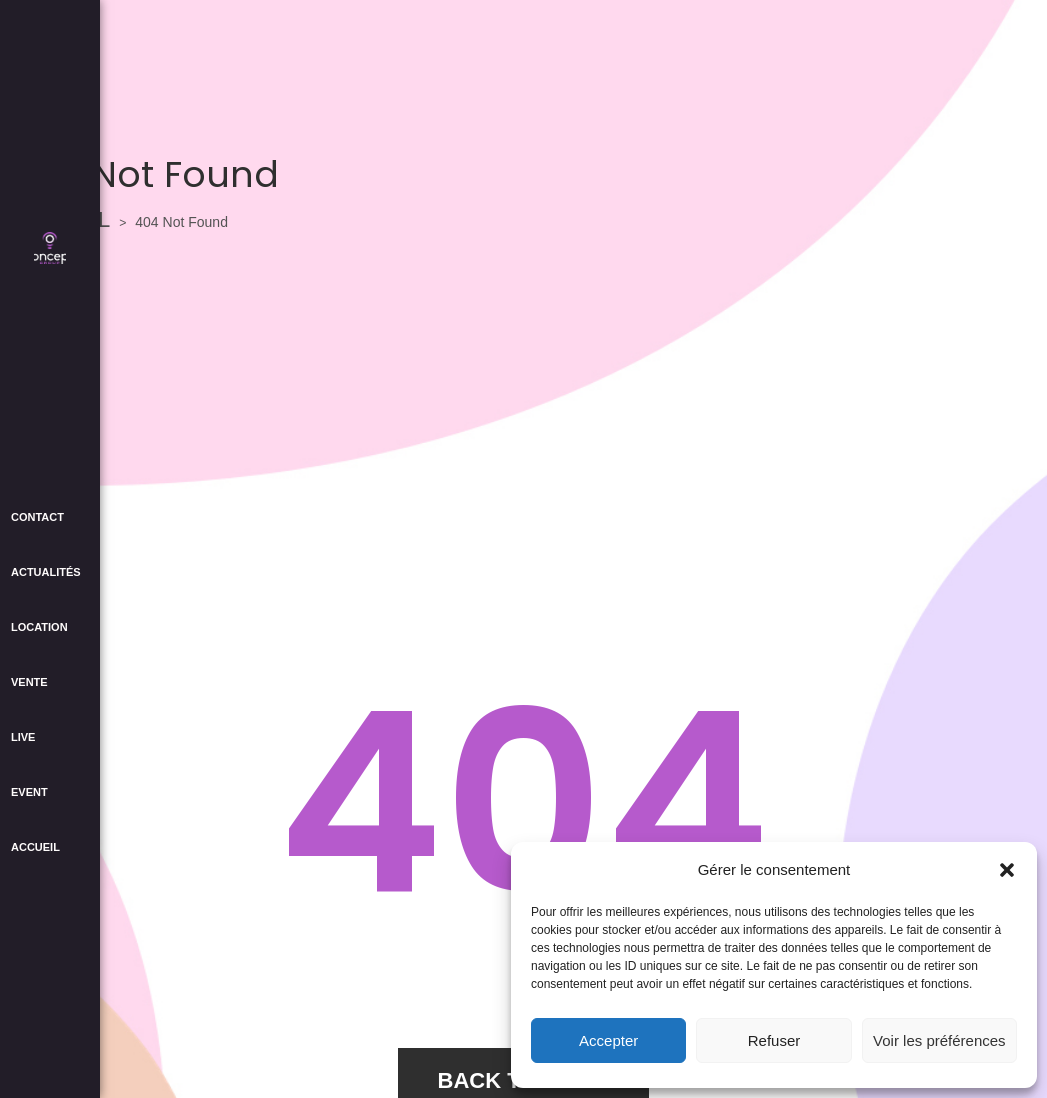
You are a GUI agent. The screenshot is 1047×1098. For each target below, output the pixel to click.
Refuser (774, 1040)
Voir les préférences (939, 1040)
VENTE (29, 682)
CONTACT (37, 517)
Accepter (608, 1040)
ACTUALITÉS (46, 572)
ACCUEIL (35, 847)
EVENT (29, 792)
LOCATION (39, 627)
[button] (1007, 870)
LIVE (23, 737)
